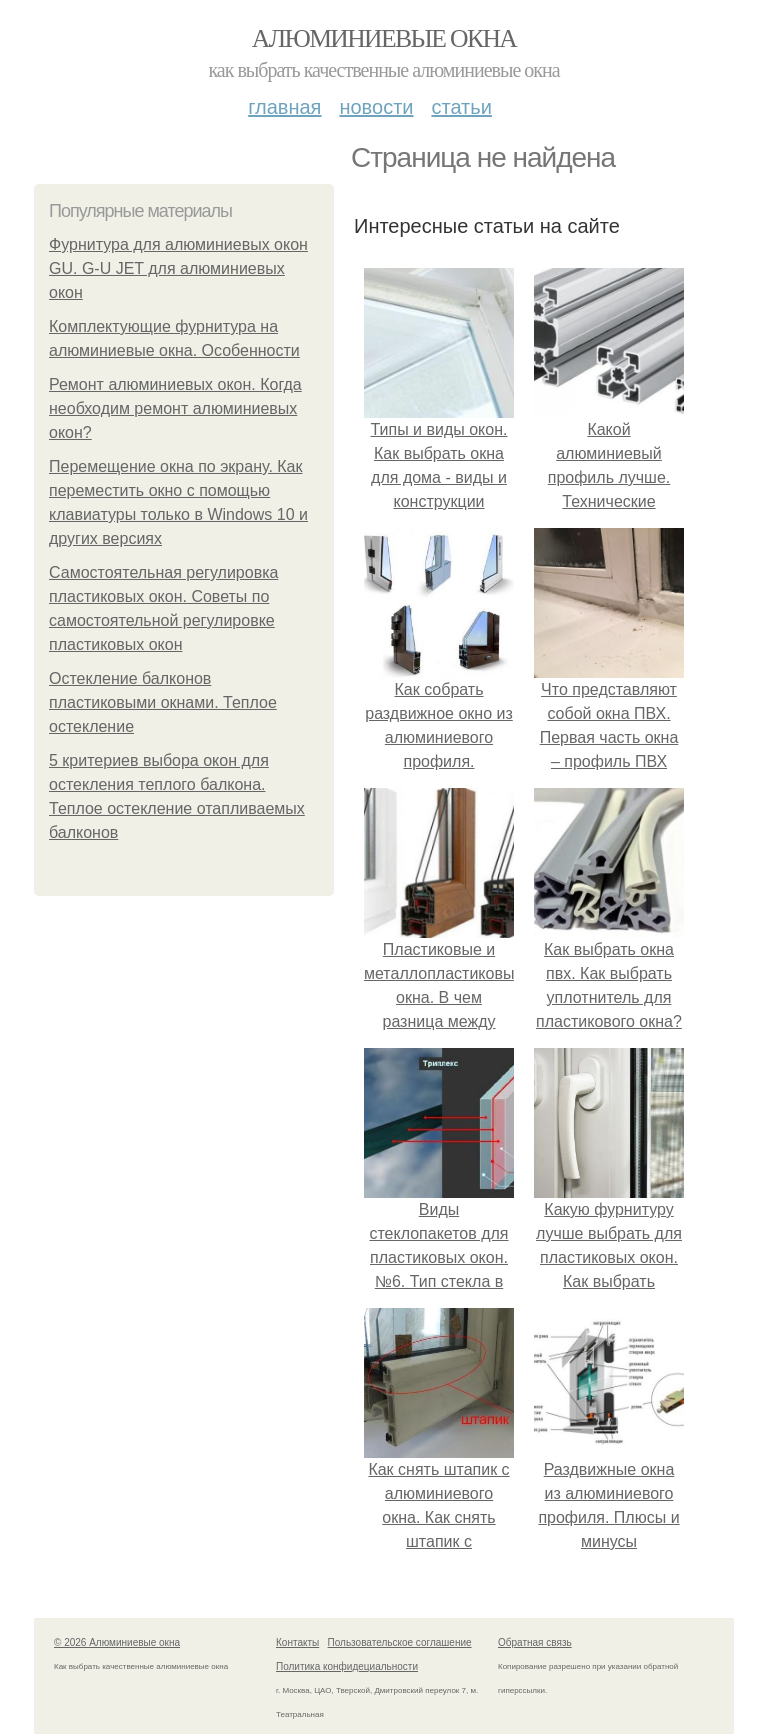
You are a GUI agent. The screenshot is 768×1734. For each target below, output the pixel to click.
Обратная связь (535, 1642)
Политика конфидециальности (347, 1666)
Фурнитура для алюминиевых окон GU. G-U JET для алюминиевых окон (178, 268)
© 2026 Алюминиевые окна (117, 1642)
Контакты (297, 1642)
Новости (376, 107)
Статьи (461, 107)
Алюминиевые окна (384, 38)
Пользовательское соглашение (400, 1642)
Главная (284, 107)
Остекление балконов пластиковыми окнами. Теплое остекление (163, 702)
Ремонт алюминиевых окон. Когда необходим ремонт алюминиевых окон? (175, 408)
